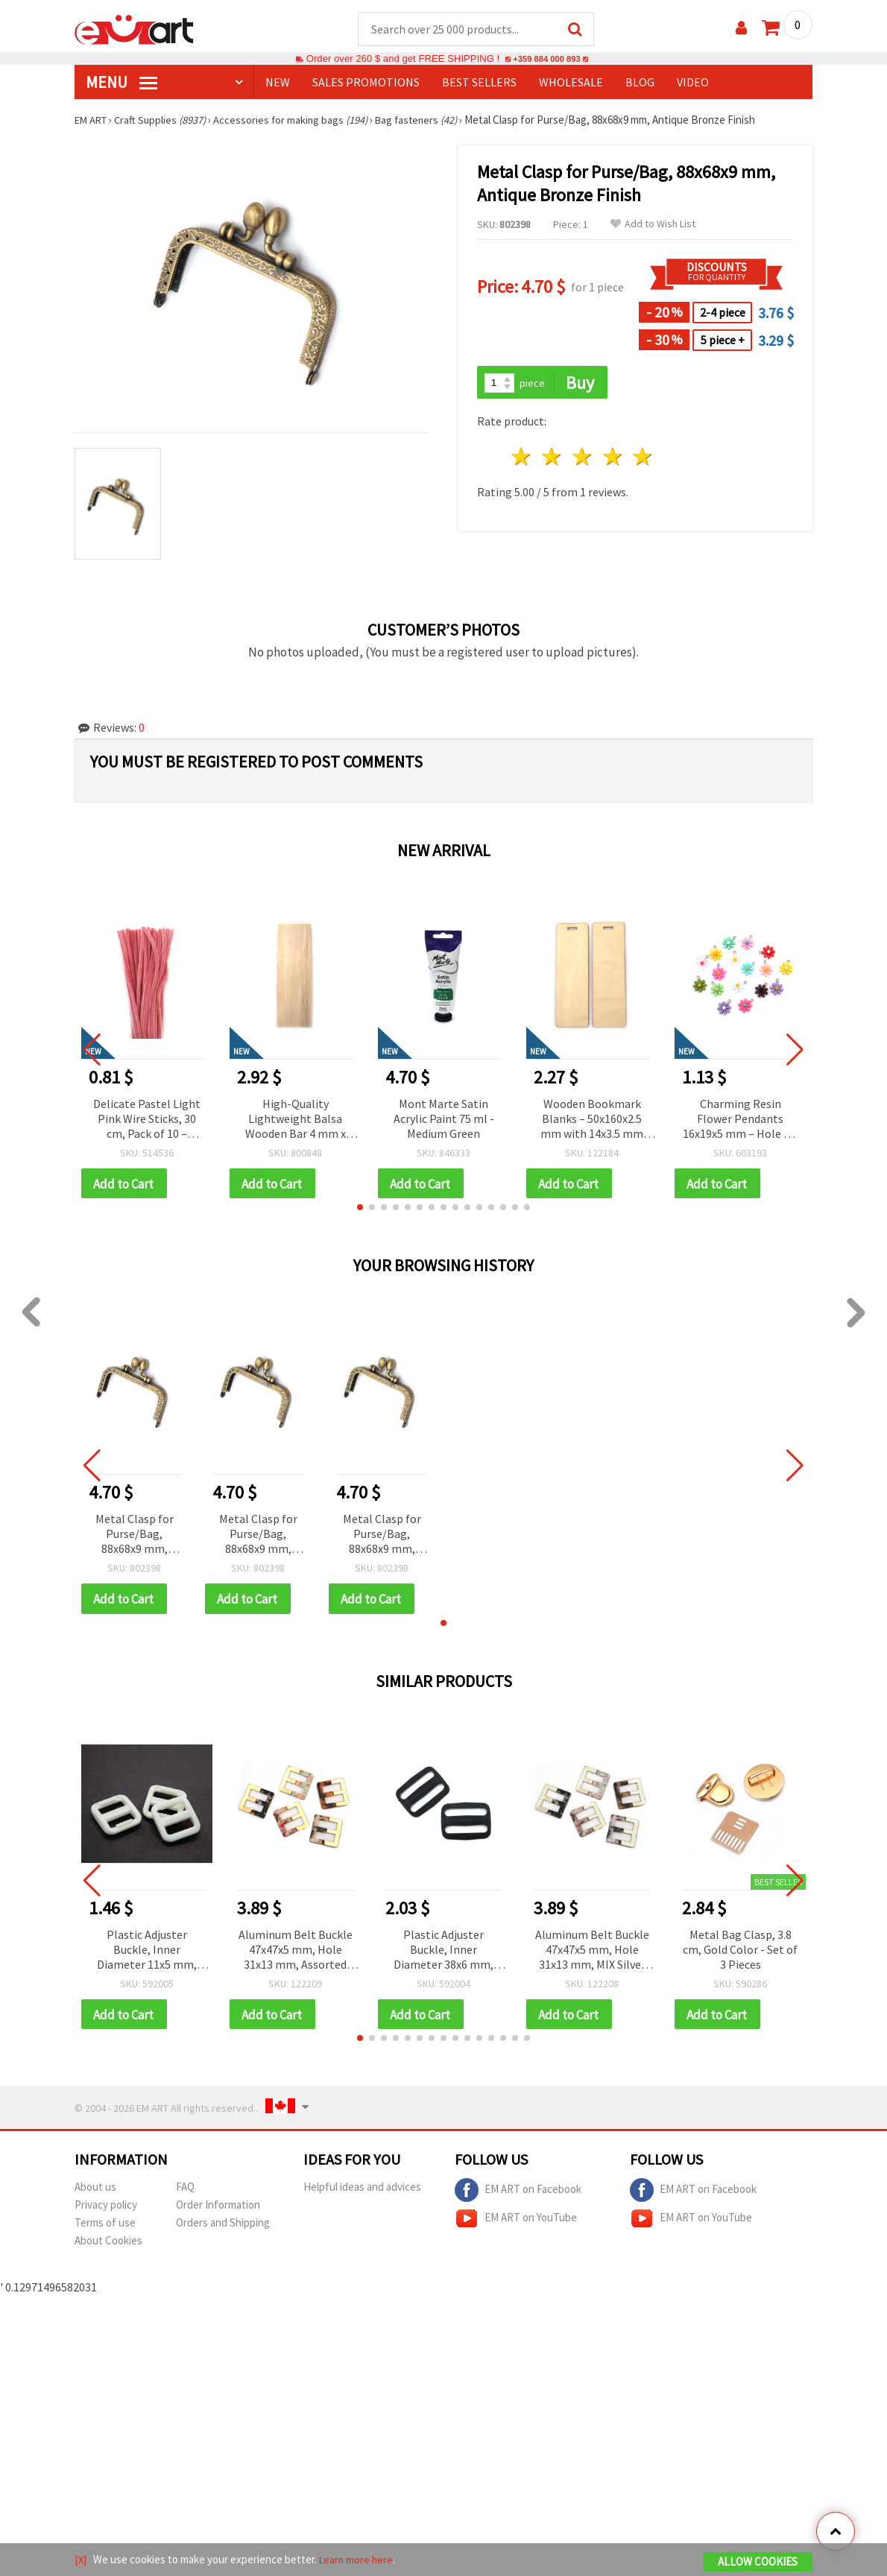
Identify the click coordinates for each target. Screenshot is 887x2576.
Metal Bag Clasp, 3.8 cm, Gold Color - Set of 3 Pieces (740, 1952)
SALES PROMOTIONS (366, 82)
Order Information (218, 2209)
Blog (639, 82)
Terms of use (105, 2227)
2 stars (552, 458)
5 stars (643, 458)
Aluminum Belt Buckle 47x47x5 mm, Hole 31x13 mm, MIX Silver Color (592, 1953)
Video (693, 82)
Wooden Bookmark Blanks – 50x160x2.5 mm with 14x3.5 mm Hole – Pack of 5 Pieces (592, 1120)
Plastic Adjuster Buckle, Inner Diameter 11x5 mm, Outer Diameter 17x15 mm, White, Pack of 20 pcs (146, 1953)
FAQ (185, 2191)
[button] (360, 1209)
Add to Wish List (652, 224)
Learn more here (358, 2560)
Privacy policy (106, 2209)
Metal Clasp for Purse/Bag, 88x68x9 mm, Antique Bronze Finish (134, 1536)
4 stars (613, 458)
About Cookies (108, 2245)
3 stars (582, 458)
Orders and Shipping (223, 2227)
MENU (121, 82)
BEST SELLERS (479, 82)
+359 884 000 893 (546, 59)
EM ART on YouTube (516, 2223)
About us (95, 2191)
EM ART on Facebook (518, 2194)
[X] (81, 2560)
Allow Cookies (758, 2562)
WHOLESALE (571, 82)
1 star (522, 458)
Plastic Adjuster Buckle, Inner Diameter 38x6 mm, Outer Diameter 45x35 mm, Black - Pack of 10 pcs (443, 1953)
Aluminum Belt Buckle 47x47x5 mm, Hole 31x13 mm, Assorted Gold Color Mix (296, 1953)
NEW (277, 82)
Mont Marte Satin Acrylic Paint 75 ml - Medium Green (444, 1119)
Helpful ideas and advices (362, 2191)
